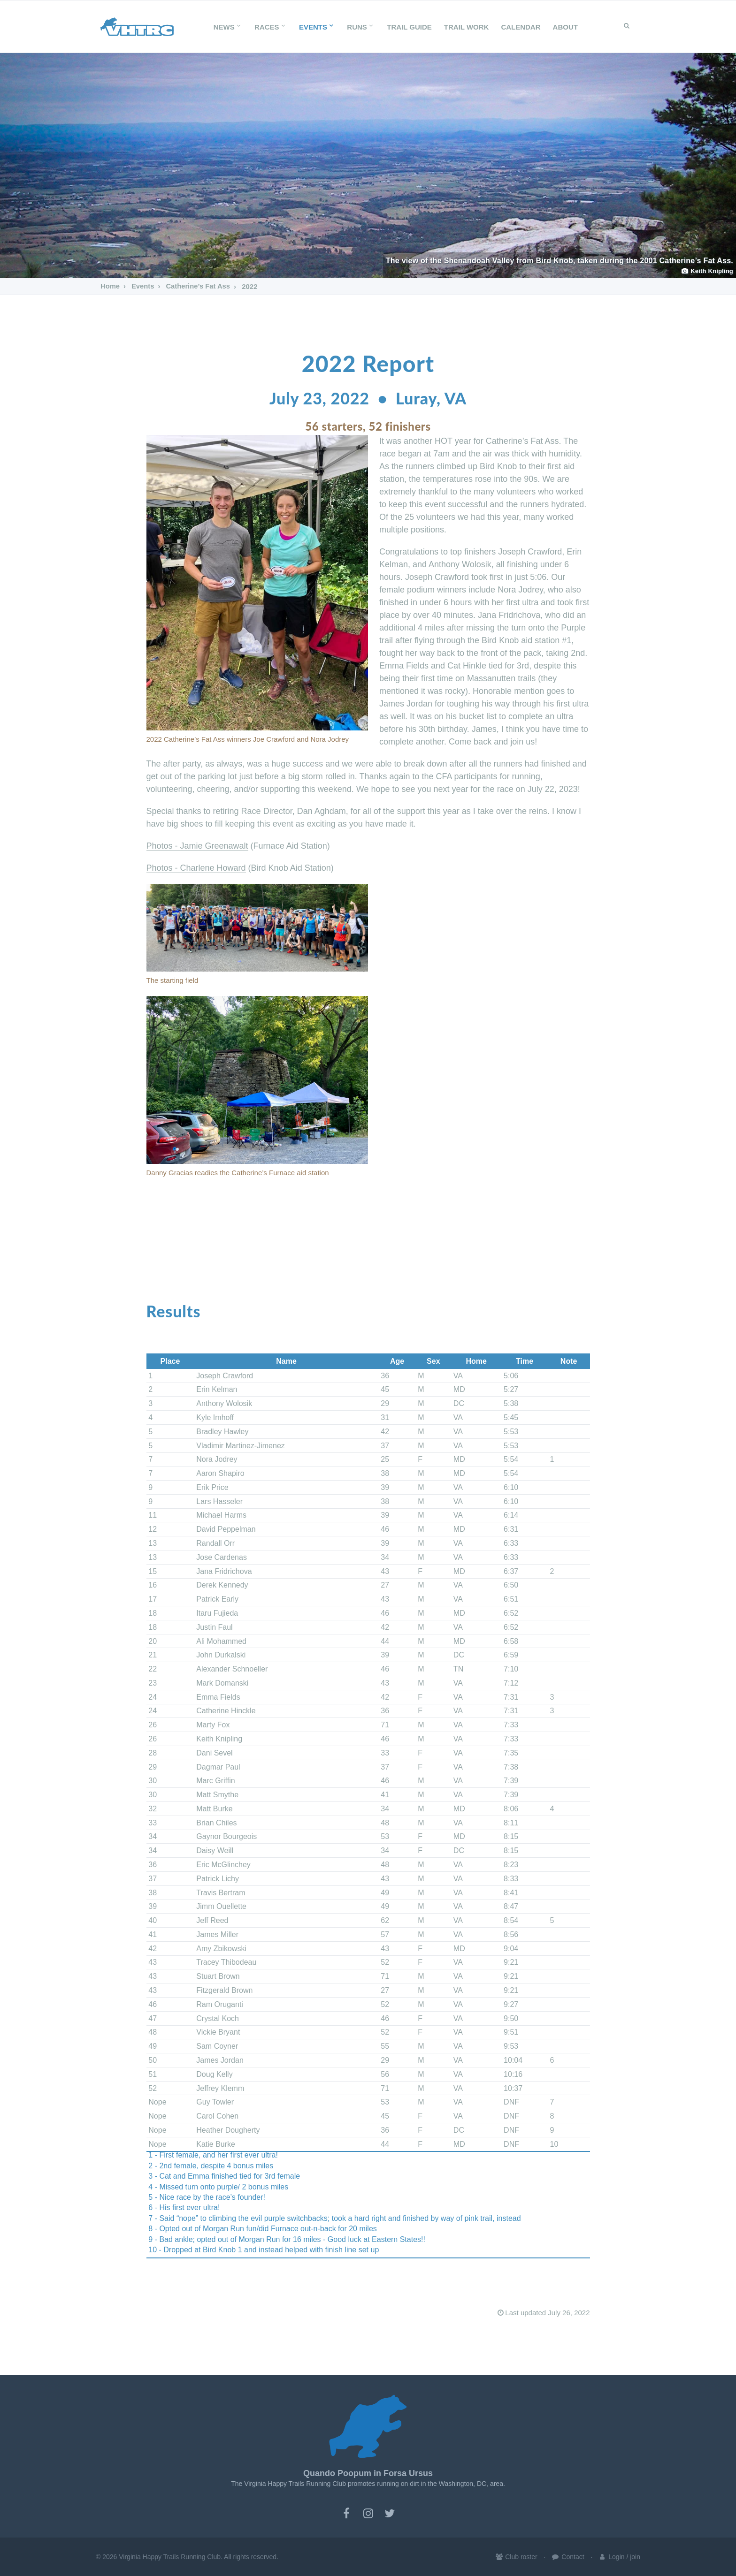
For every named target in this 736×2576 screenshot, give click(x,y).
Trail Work (466, 27)
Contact (567, 2557)
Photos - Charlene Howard (196, 868)
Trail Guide (409, 27)
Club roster (516, 2557)
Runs (361, 27)
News (228, 27)
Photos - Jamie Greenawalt (197, 846)
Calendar (520, 27)
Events (317, 27)
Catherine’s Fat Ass (198, 286)
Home (110, 286)
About (565, 27)
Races (270, 27)
